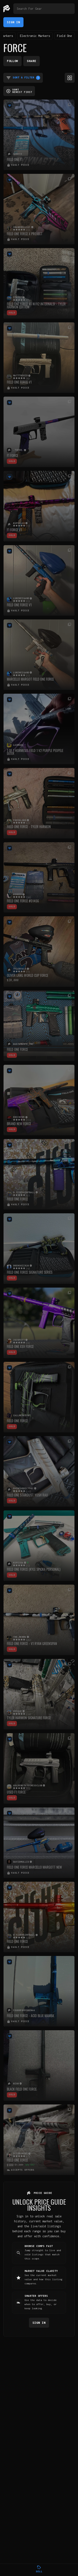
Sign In (13, 22)
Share (31, 61)
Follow (12, 61)
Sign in (39, 2427)
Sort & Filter (23, 77)
